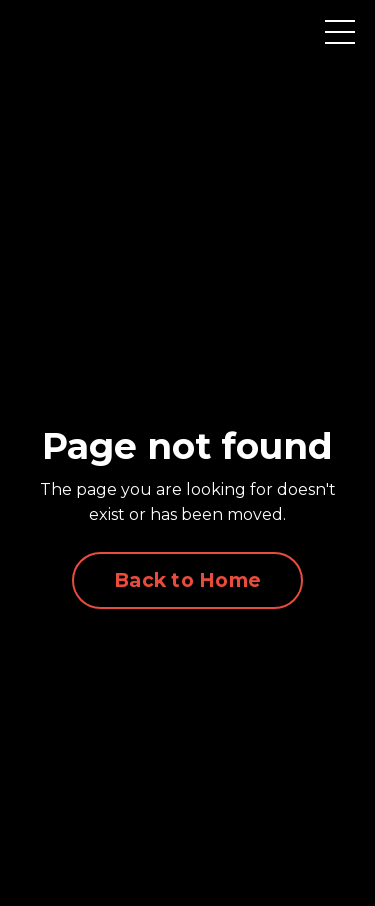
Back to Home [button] (187, 580)
